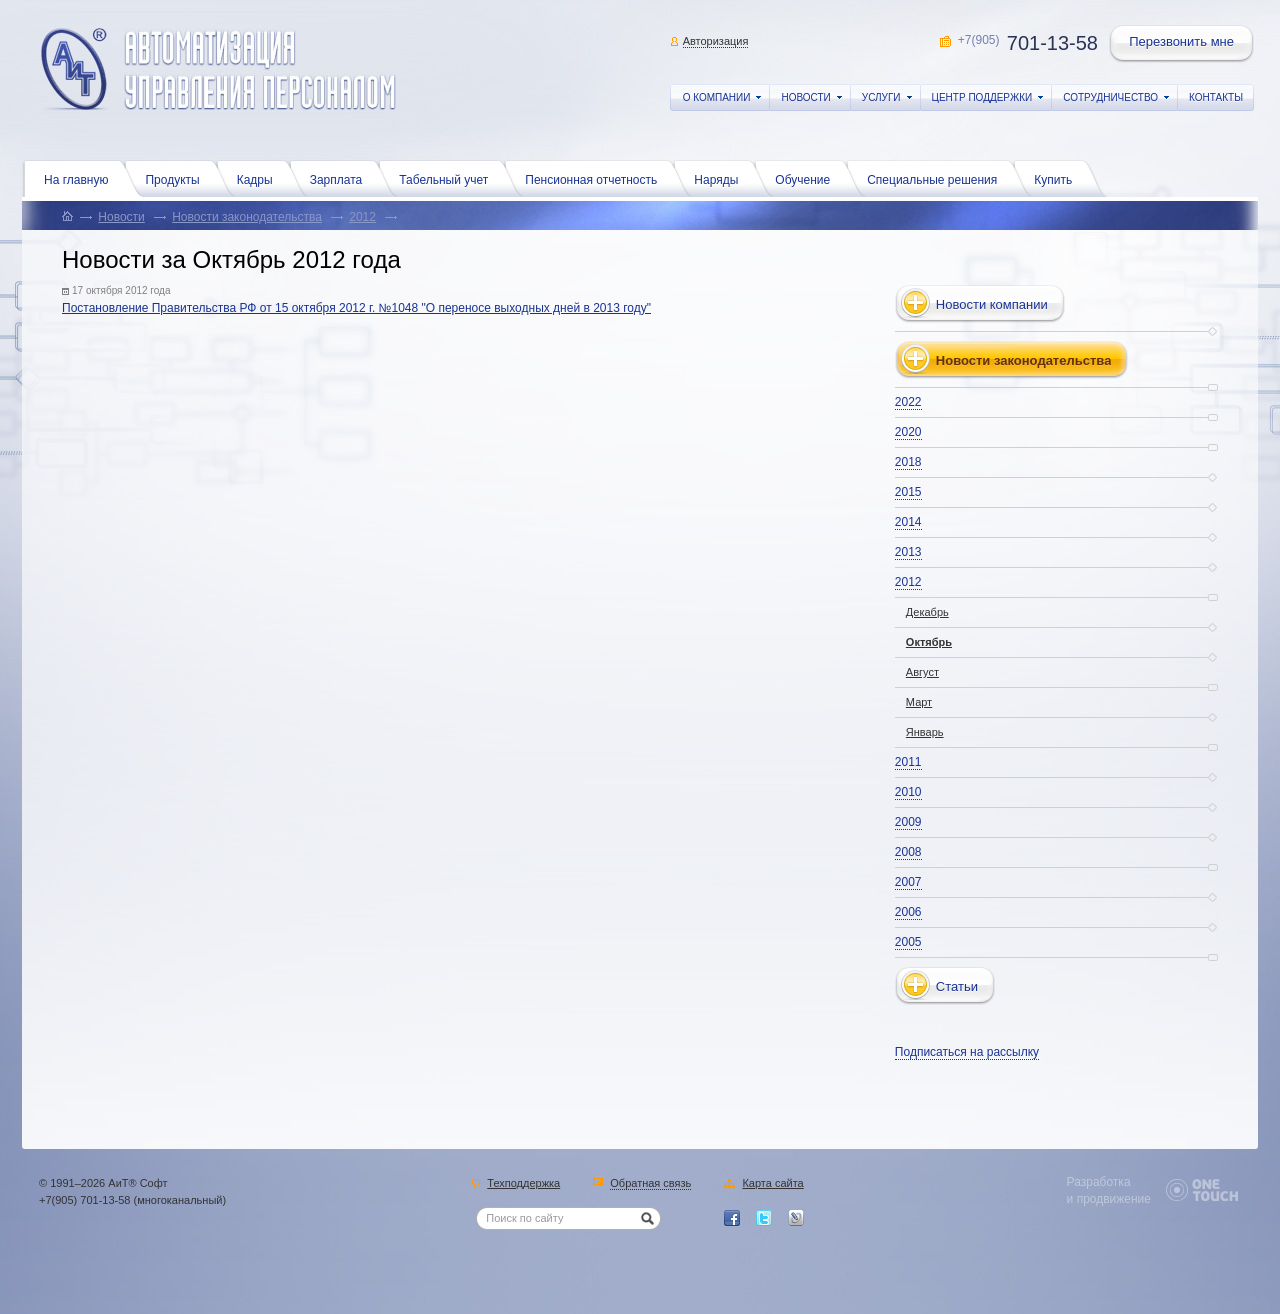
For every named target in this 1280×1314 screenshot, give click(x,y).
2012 (362, 217)
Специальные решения (937, 178)
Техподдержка (523, 1184)
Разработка (1099, 1182)
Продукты (177, 178)
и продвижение (1109, 1199)
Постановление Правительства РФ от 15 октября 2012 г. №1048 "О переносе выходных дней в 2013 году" (356, 308)
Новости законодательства (247, 217)
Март (919, 702)
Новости (121, 217)
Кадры (260, 178)
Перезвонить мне (1183, 44)
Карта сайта (772, 1184)
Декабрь (927, 612)
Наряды (721, 178)
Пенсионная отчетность (596, 178)
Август (922, 672)
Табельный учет (448, 178)
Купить (1058, 178)
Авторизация (716, 41)
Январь (925, 732)
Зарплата (341, 178)
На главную (81, 178)
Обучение (807, 178)
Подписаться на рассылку (967, 1052)
